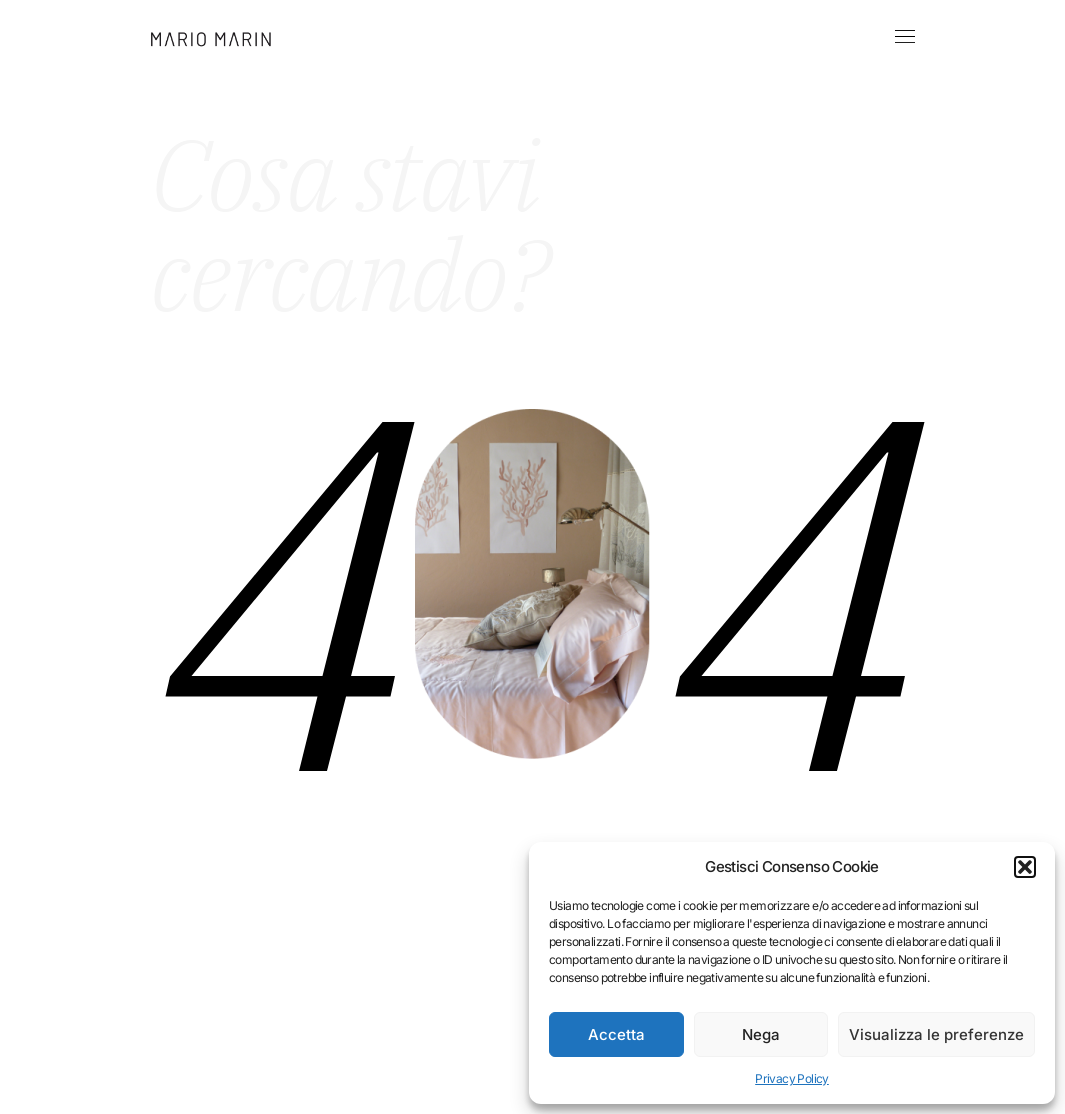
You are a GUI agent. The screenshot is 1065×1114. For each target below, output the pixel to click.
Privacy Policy (792, 1078)
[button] (1025, 867)
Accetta (616, 1034)
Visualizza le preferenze (936, 1034)
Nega (761, 1034)
